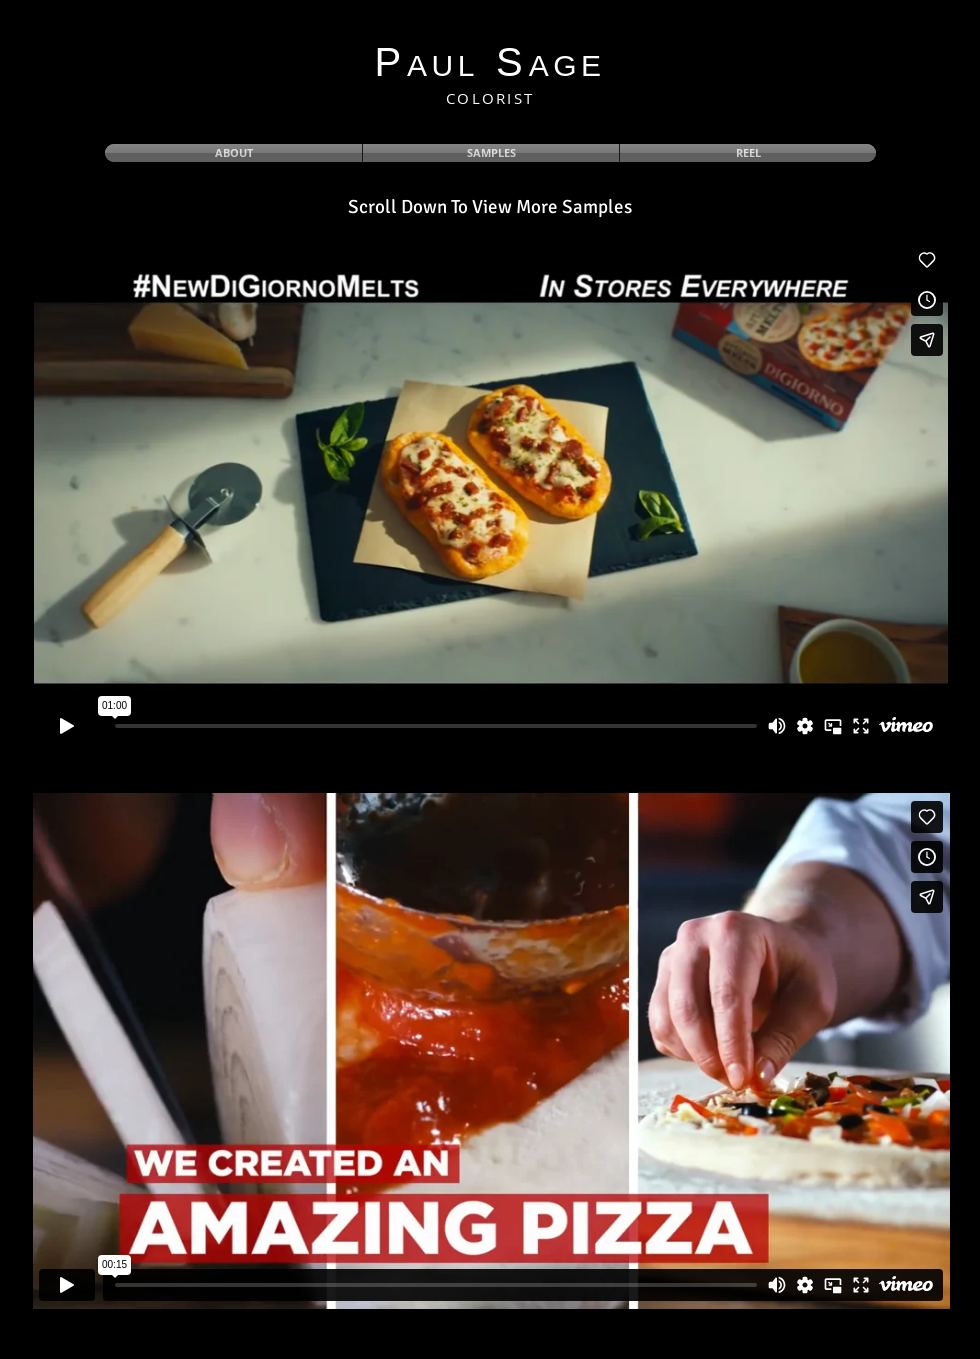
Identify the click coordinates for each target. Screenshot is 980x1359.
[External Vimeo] (491, 493)
